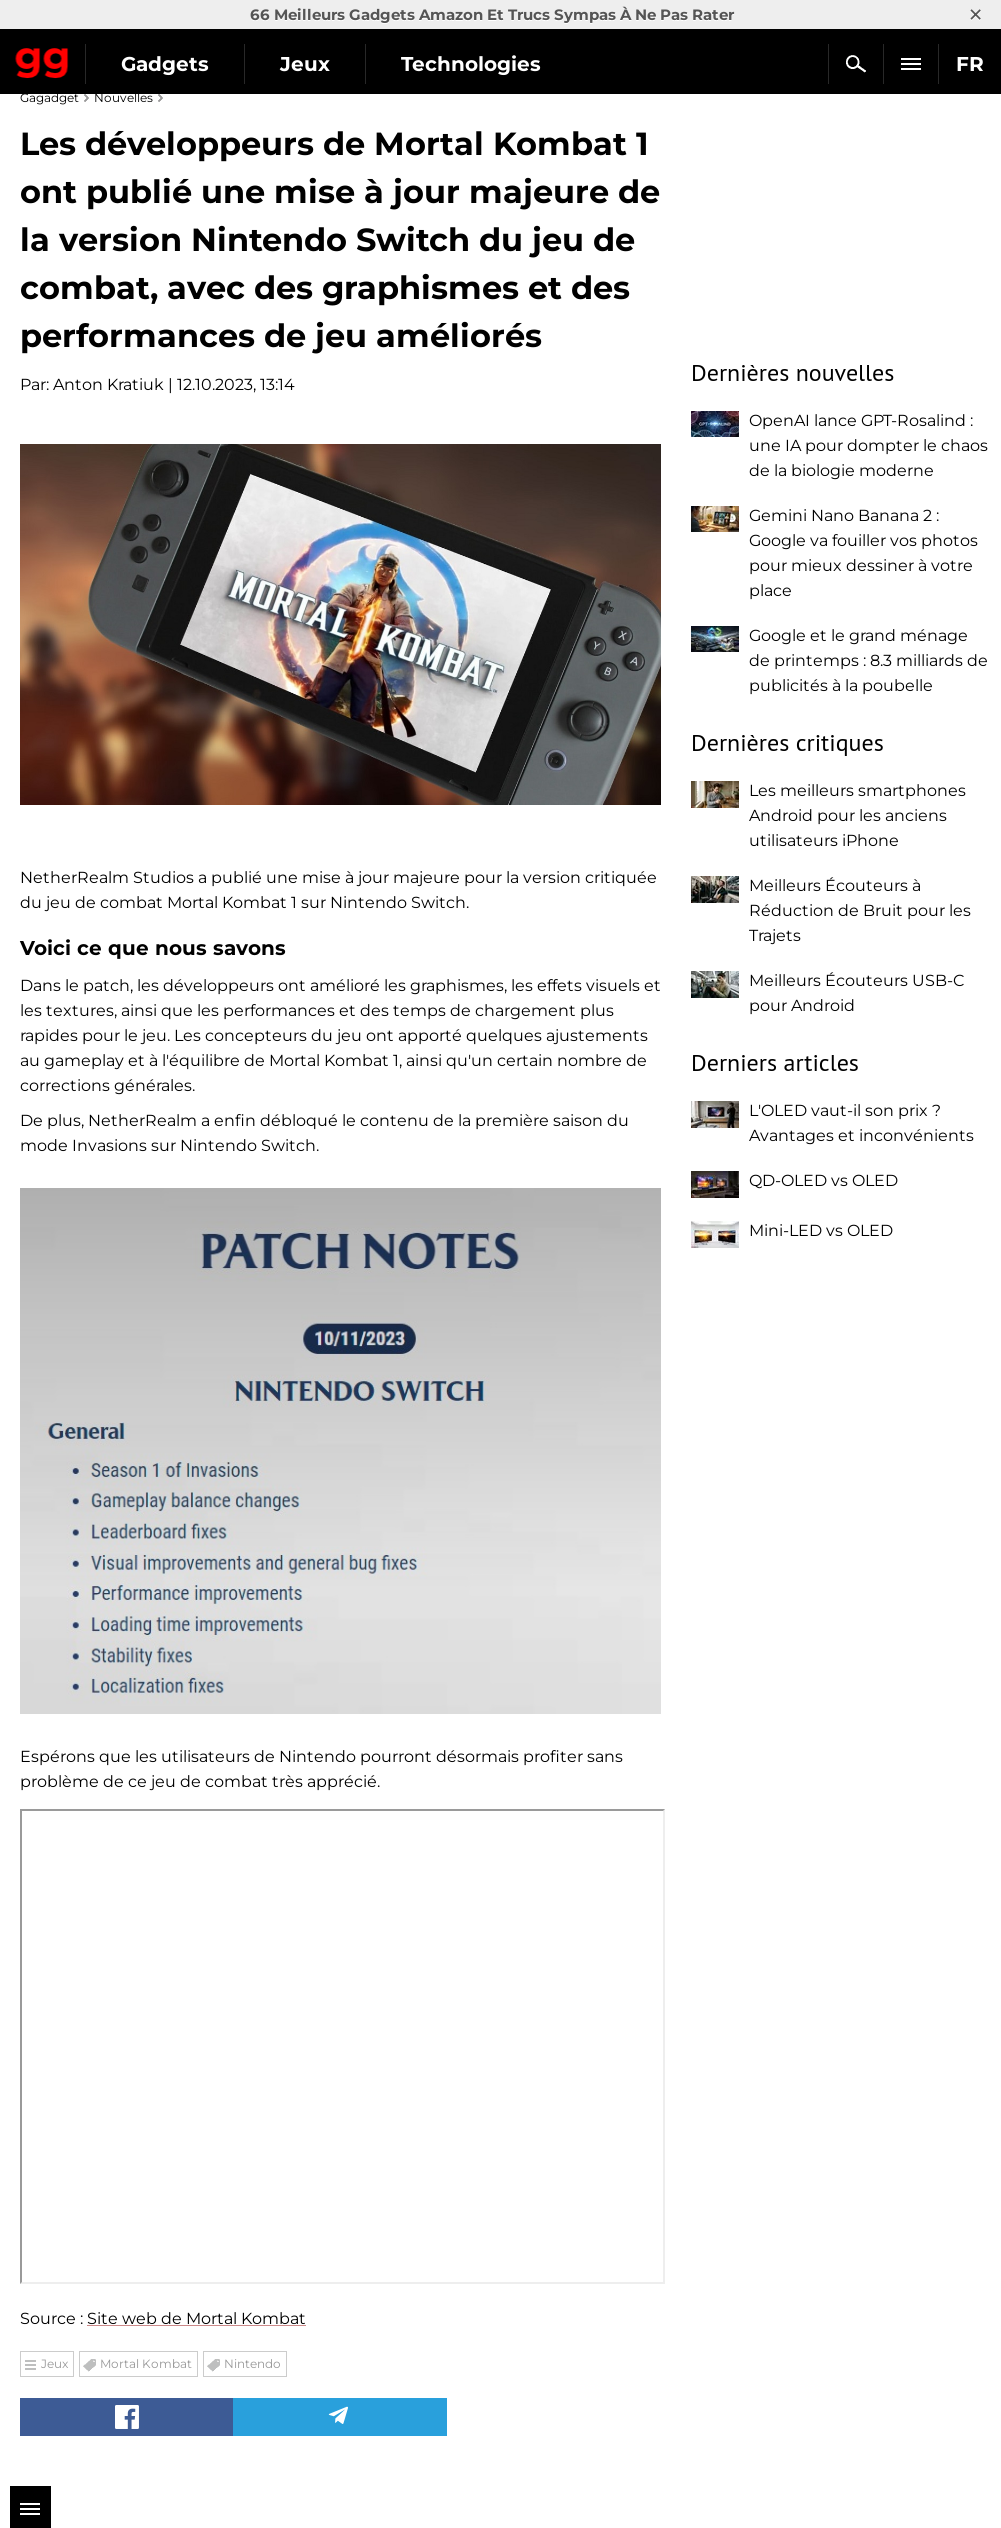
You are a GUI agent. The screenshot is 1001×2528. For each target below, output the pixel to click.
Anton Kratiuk (108, 384)
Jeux (305, 64)
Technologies (471, 64)
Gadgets (165, 64)
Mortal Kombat (146, 2363)
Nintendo (252, 2363)
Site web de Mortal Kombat (196, 2318)
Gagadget (42, 59)
